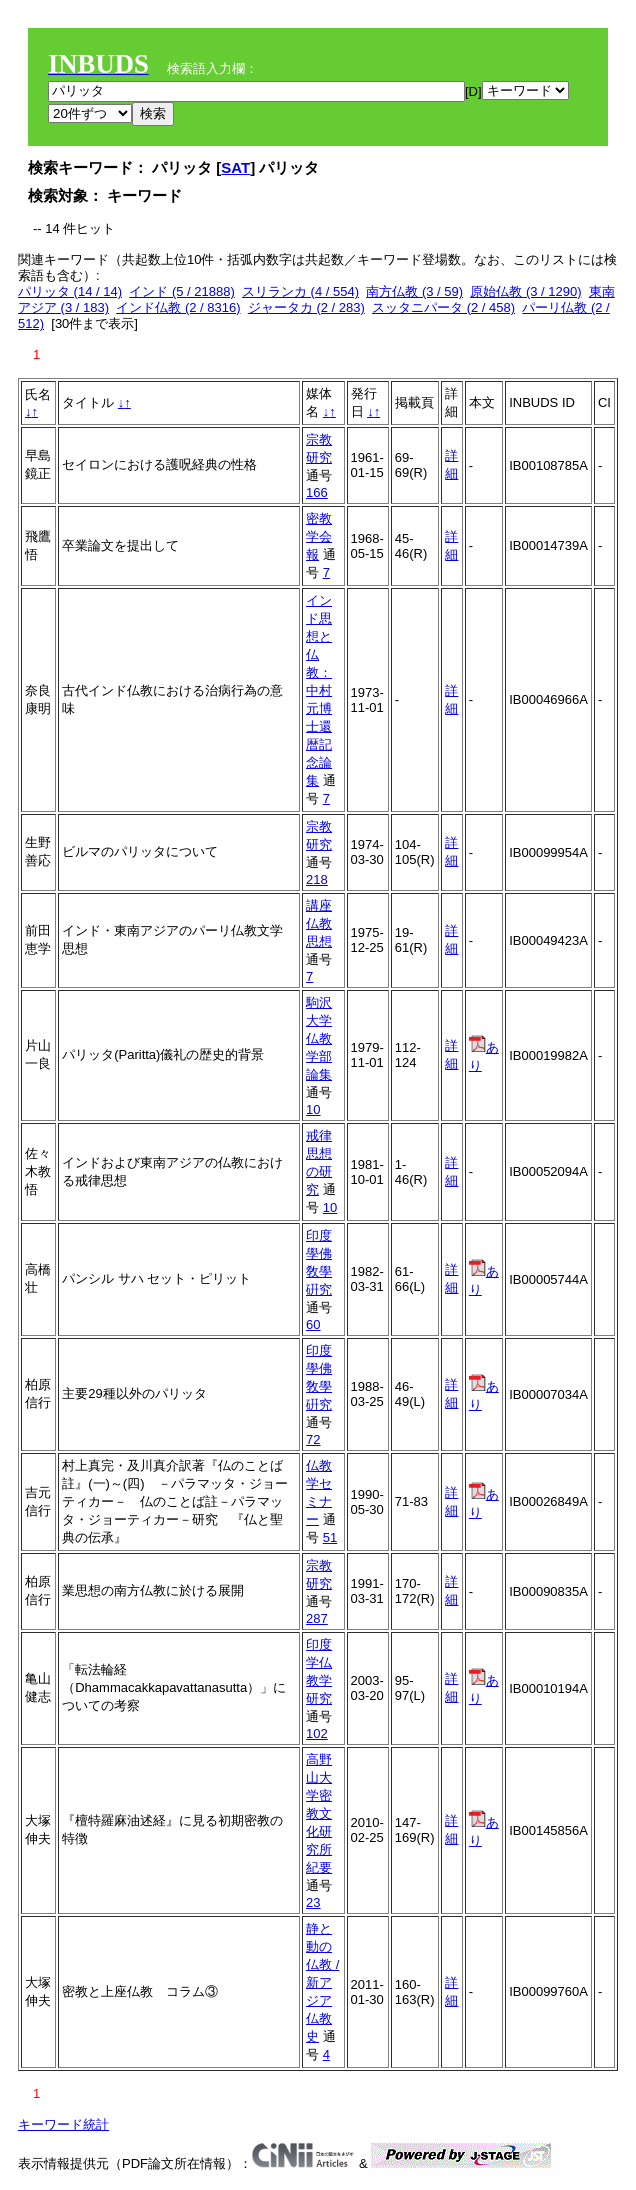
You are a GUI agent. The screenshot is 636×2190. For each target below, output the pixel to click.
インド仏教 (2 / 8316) (178, 307)
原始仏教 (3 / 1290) (525, 291)
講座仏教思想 (319, 923)
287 (317, 1618)
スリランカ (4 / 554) (300, 291)
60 (313, 1324)
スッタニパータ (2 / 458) (443, 307)
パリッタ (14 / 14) (70, 291)
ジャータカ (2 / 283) (306, 307)
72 (313, 1439)
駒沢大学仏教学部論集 (319, 1038)
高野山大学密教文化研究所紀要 (319, 1813)
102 (317, 1733)
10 (313, 1109)
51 (330, 1537)
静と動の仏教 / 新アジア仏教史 (322, 1982)
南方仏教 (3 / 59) (414, 291)
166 (317, 492)
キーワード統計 (63, 2124)
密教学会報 (319, 536)
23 (313, 1902)
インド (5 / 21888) (182, 291)
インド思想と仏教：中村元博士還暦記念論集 (319, 690)
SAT (235, 167)
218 (317, 879)
